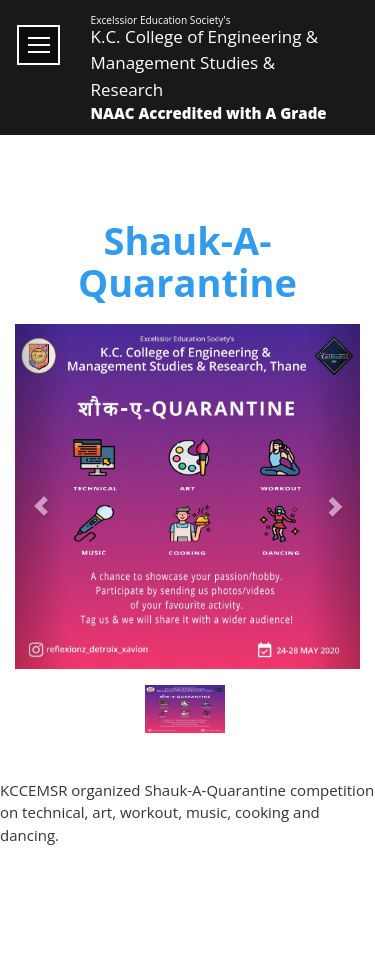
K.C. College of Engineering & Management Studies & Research (205, 63)
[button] (41, 496)
